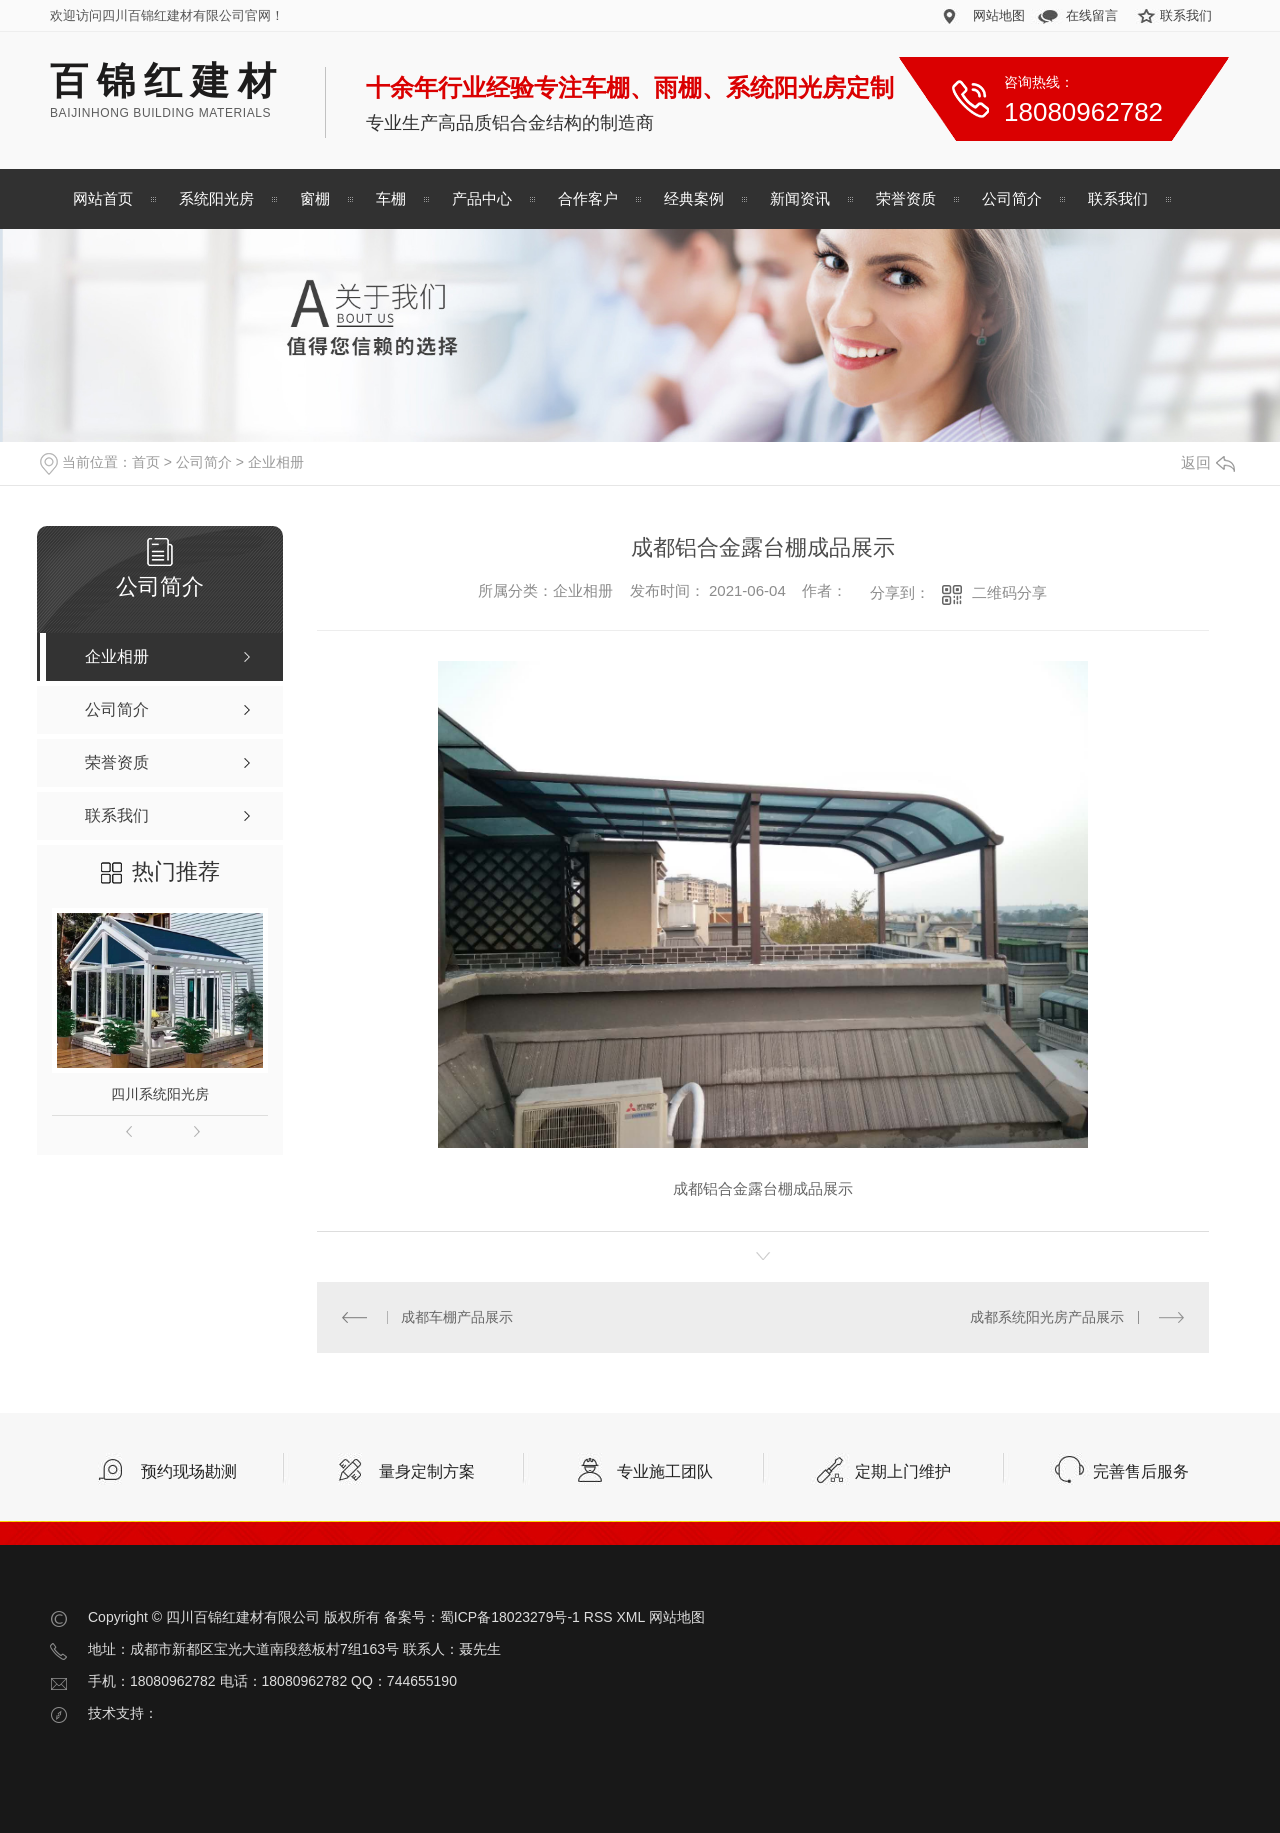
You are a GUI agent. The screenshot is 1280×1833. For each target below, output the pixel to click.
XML (630, 1617)
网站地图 (999, 15)
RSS (598, 1617)
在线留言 (1092, 15)
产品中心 (482, 198)
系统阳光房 (216, 198)
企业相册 (276, 462)
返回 (1208, 462)
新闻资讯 (800, 198)
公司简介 (1012, 198)
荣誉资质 (906, 198)
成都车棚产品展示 (457, 1317)
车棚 (391, 198)
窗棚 (315, 198)
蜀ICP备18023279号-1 (510, 1617)
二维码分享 (1009, 592)
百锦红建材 (167, 81)
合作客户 (588, 198)
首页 (146, 462)
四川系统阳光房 (160, 1094)
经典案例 (694, 198)
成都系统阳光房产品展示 (1047, 1317)
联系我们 (1186, 15)
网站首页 (103, 198)
